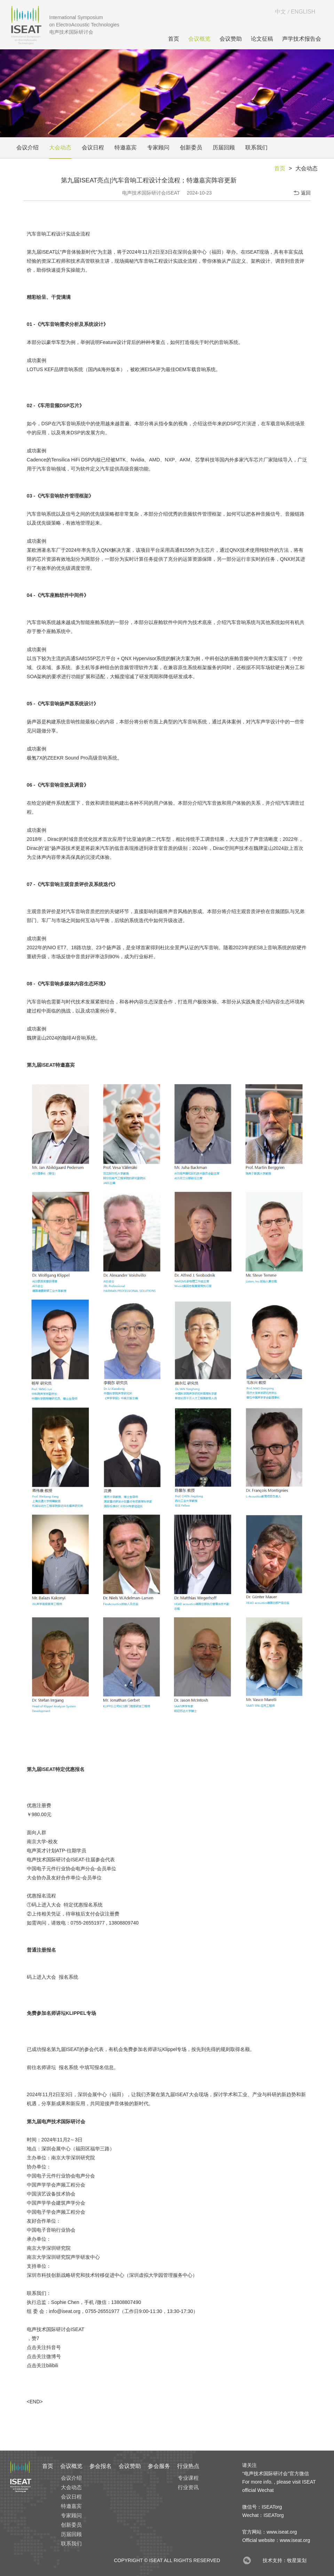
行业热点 (188, 2466)
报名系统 (67, 1977)
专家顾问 (158, 147)
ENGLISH (303, 12)
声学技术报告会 (301, 39)
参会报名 (100, 2466)
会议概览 (199, 39)
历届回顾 (224, 147)
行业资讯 (188, 2487)
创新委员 (191, 147)
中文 (280, 12)
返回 (306, 193)
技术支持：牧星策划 (285, 2560)
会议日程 (93, 147)
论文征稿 (262, 39)
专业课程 (188, 2478)
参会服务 (159, 2466)
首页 (173, 39)
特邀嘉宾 (125, 147)
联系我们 (256, 147)
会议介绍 (27, 147)
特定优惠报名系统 (83, 1905)
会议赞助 (231, 39)
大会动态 (60, 147)
